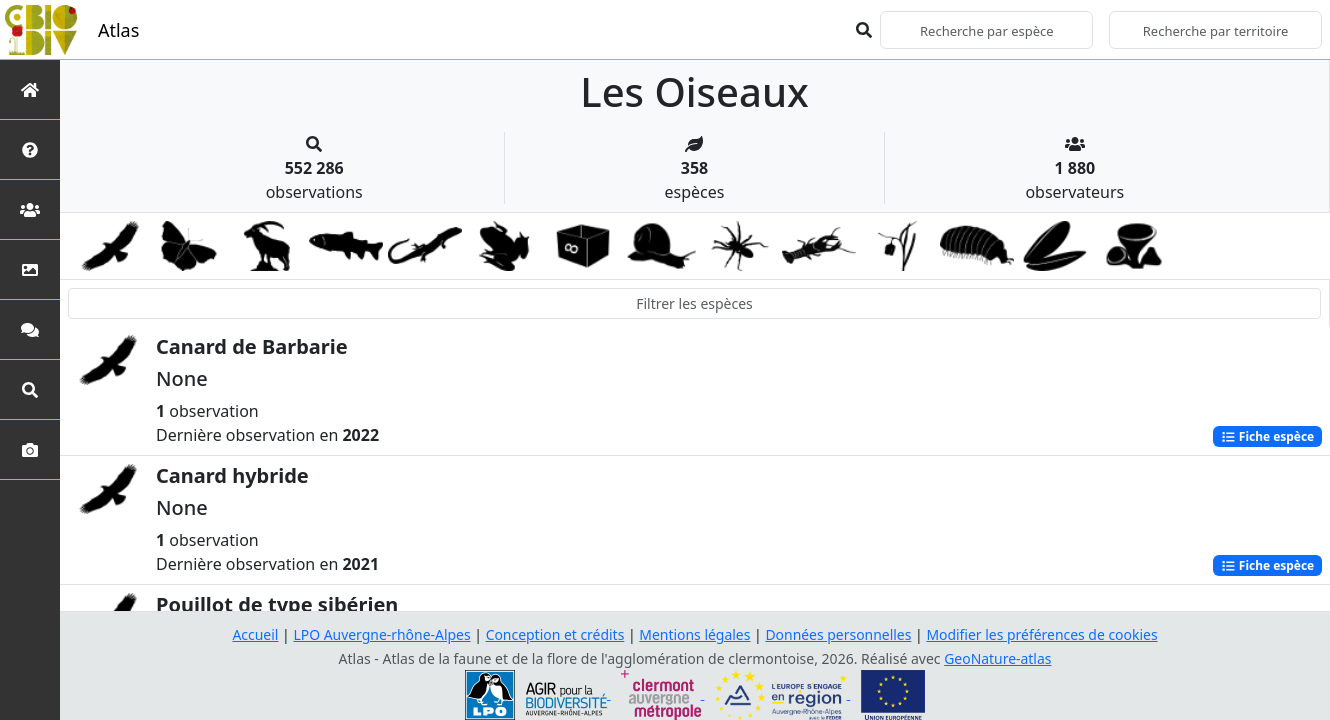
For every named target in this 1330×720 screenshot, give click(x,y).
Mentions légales (695, 634)
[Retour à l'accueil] (30, 89)
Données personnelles (839, 634)
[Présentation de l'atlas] (30, 149)
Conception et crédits (554, 634)
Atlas (118, 30)
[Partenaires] (30, 209)
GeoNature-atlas (998, 658)
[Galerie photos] (30, 449)
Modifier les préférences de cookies (1043, 634)
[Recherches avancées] (30, 389)
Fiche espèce (1267, 436)
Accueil (254, 634)
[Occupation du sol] (30, 269)
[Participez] (30, 329)
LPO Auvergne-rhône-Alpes (381, 634)
